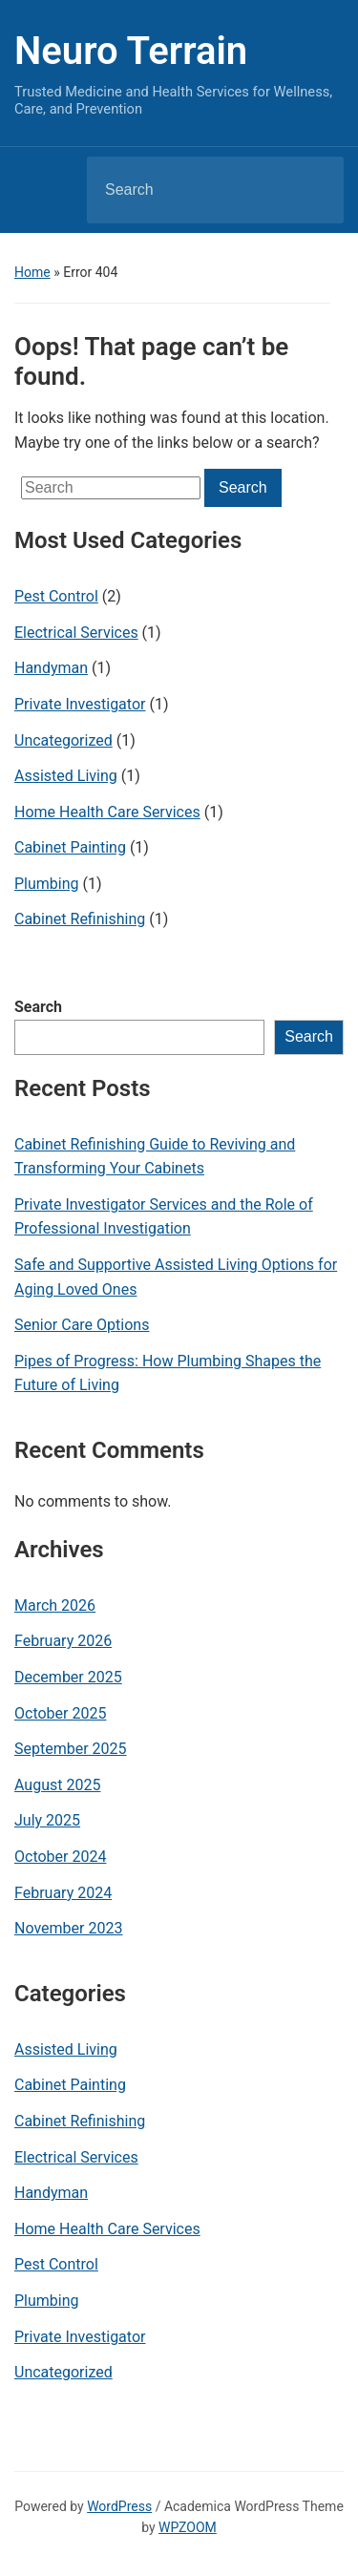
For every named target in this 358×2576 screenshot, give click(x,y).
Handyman (51, 668)
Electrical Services (76, 632)
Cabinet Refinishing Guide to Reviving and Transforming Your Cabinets (154, 1156)
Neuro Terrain (130, 51)
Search (38, 1007)
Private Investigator (79, 704)
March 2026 (54, 1605)
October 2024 (60, 1857)
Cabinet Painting (70, 847)
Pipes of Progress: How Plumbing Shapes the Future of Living (167, 1373)
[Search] (191, 190)
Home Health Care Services (107, 812)
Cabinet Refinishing (79, 919)
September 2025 (70, 1749)
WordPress (119, 2506)
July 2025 (47, 1820)
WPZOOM (187, 2527)
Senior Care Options (81, 1325)
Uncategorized (63, 740)
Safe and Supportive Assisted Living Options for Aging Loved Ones (175, 1277)
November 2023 (68, 1928)
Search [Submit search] (313, 190)
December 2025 (68, 1677)
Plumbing (46, 884)
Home (32, 272)
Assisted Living (65, 776)
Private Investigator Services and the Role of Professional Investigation (163, 1216)
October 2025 (60, 1713)
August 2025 (57, 1785)
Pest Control (56, 596)
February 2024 (63, 1893)
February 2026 (63, 1641)
